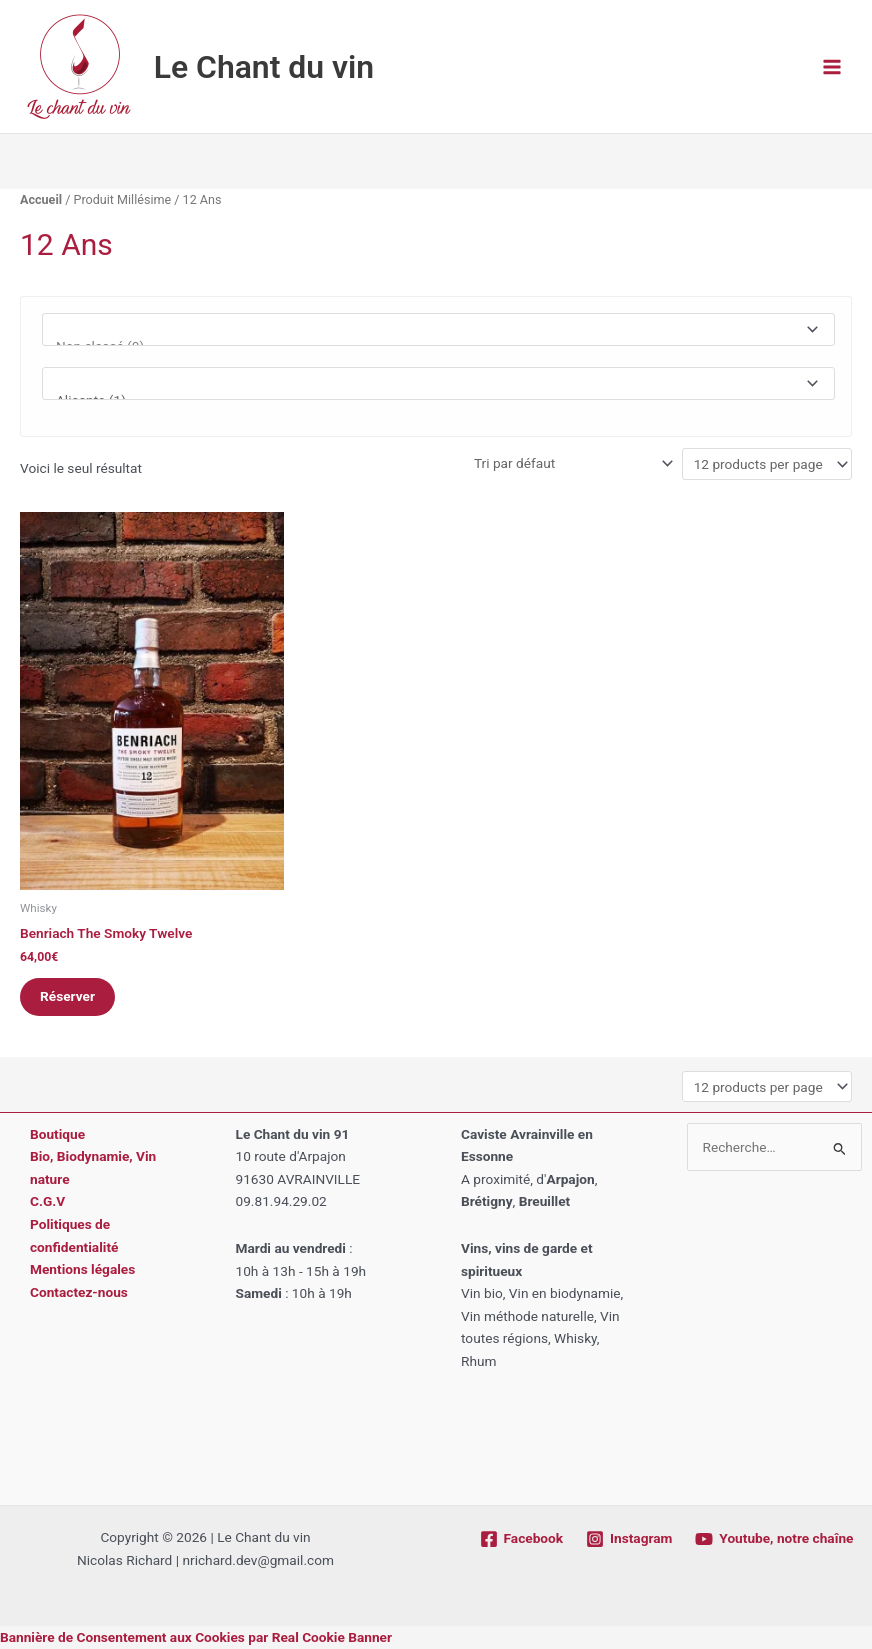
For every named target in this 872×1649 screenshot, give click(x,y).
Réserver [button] (67, 996)
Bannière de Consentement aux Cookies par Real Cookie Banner (196, 1637)
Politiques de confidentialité (74, 1235)
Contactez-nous (79, 1292)
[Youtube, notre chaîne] (774, 1539)
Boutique (57, 1134)
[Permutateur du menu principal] (832, 66)
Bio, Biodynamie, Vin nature (93, 1167)
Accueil (41, 199)
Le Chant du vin (264, 67)
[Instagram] (629, 1539)
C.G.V (47, 1201)
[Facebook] (521, 1539)
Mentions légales (82, 1269)
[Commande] (572, 463)
